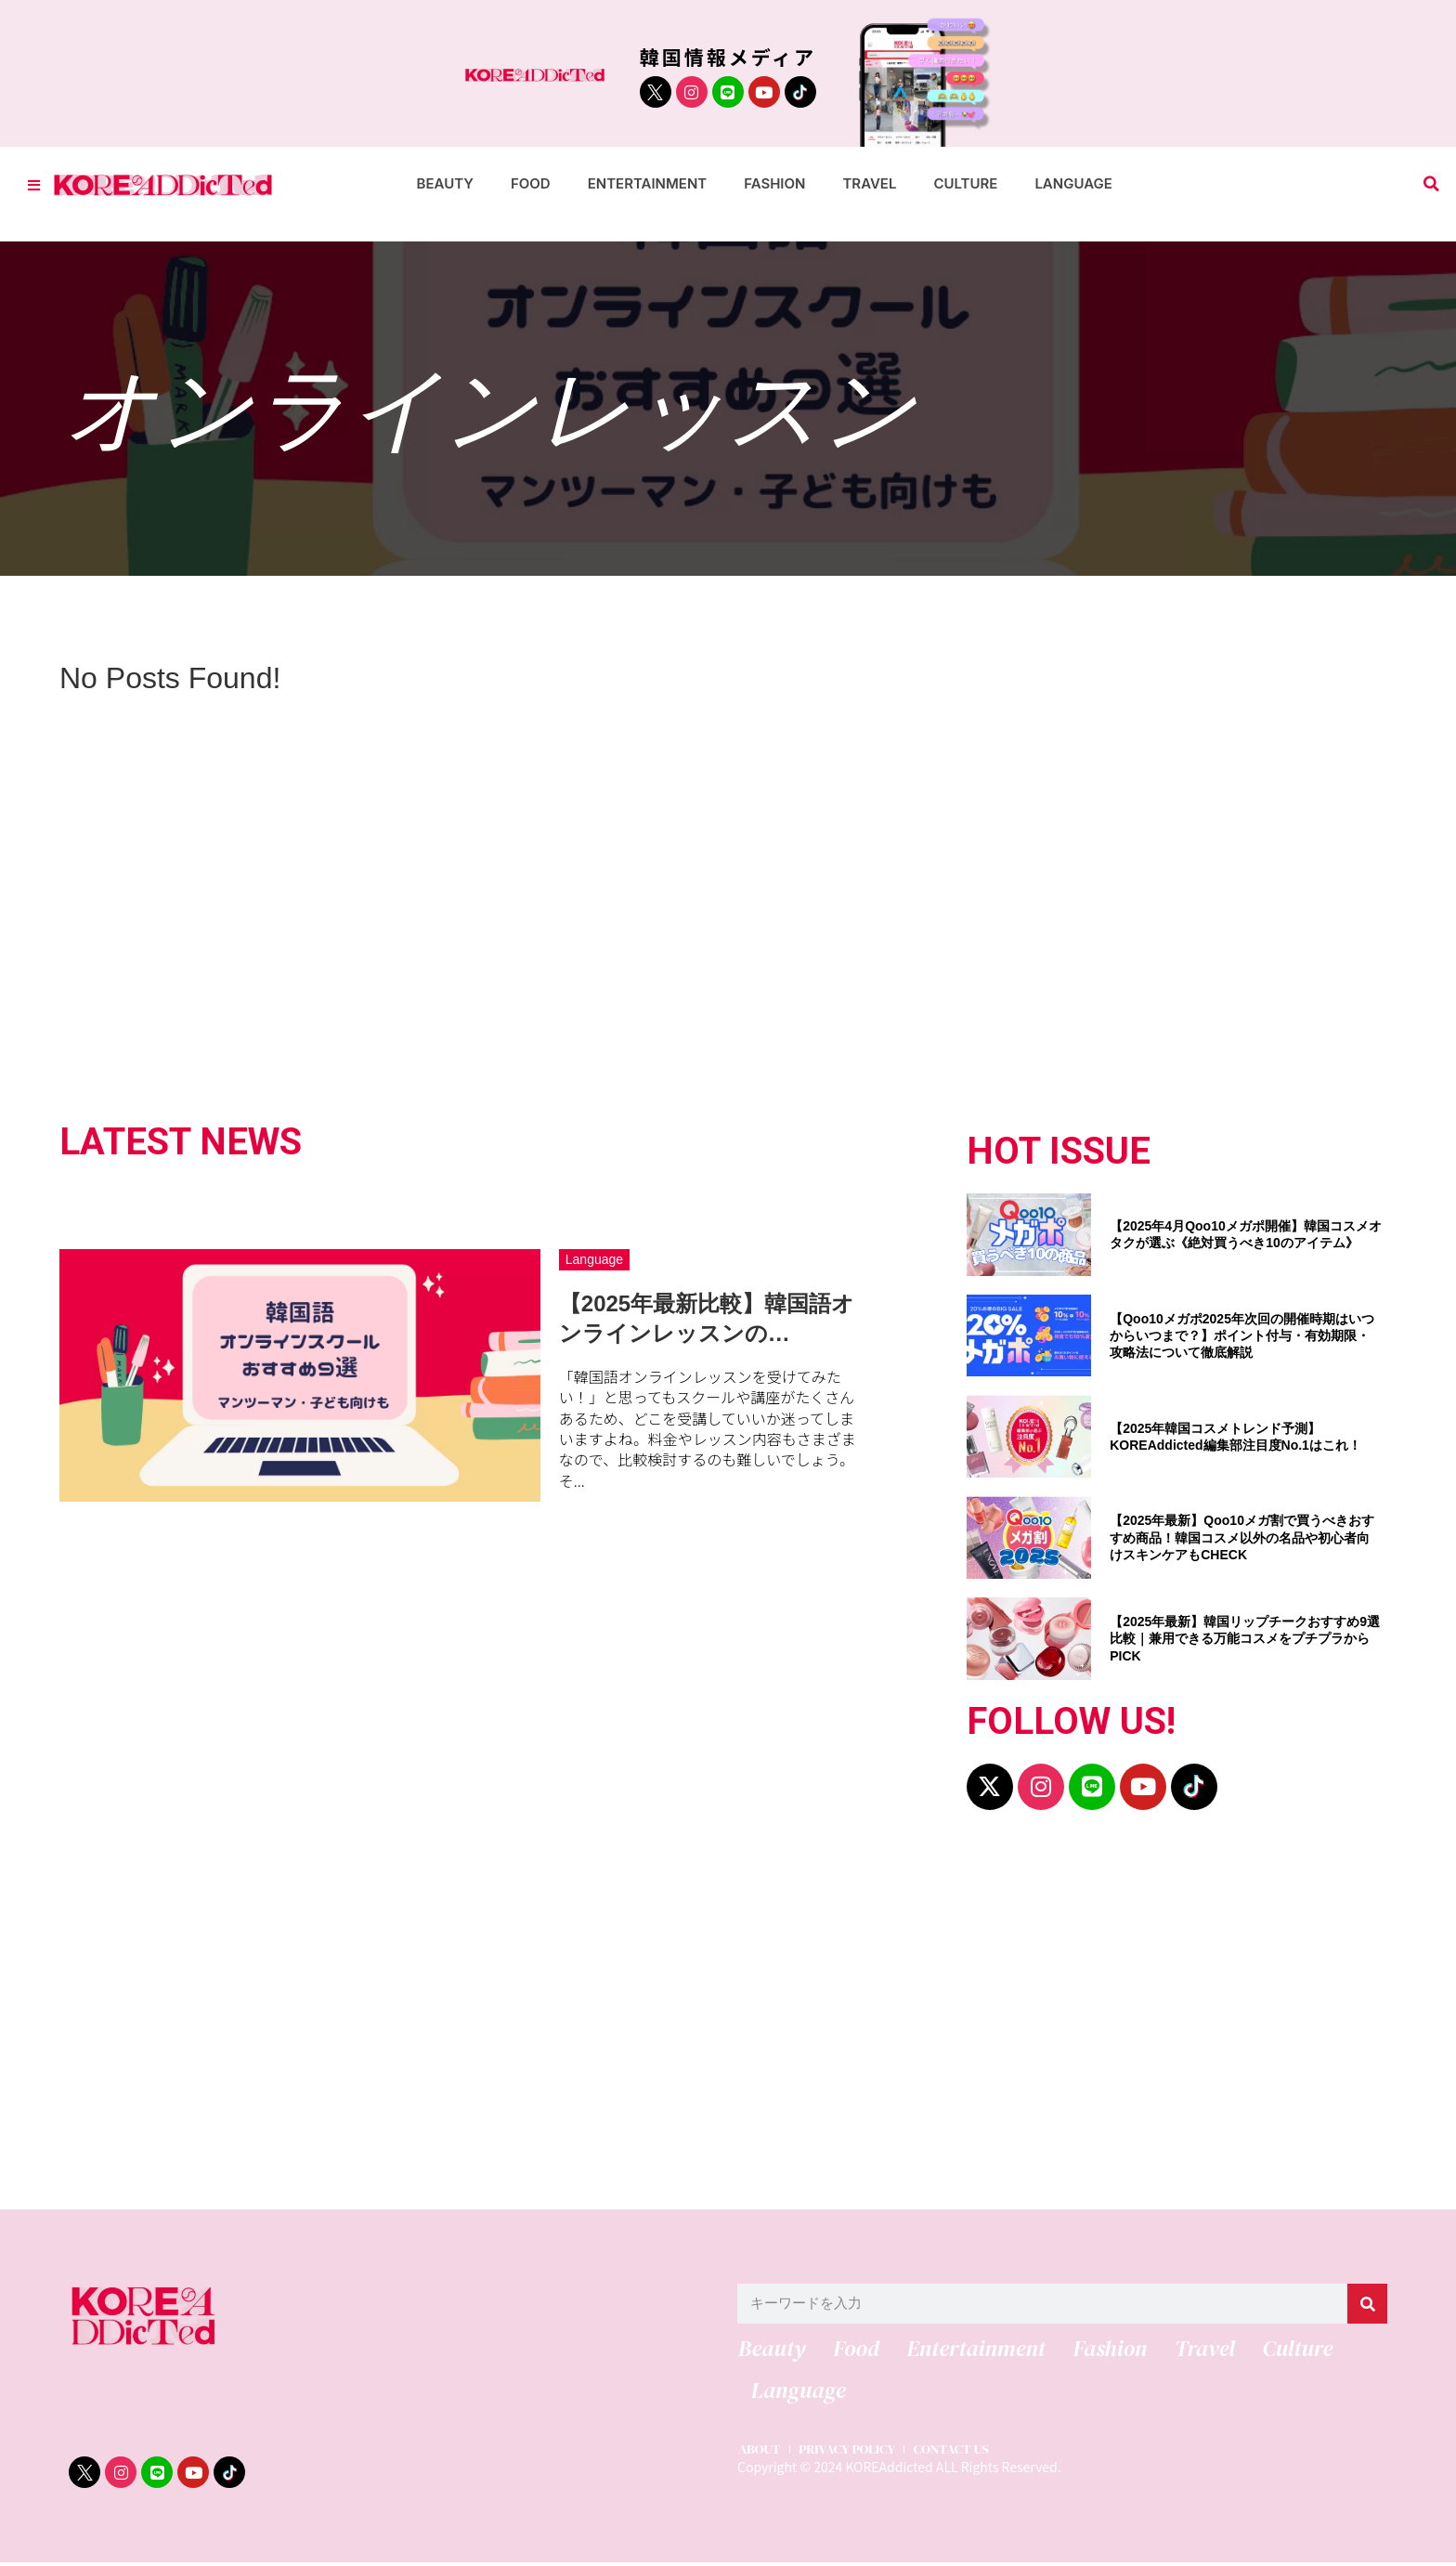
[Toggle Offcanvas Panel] (34, 184)
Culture (965, 183)
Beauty (445, 183)
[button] (1431, 184)
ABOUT (759, 2452)
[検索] (1367, 2304)
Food (531, 183)
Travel (869, 183)
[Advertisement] (626, 2019)
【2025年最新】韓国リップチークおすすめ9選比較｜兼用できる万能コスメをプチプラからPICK (1245, 1638)
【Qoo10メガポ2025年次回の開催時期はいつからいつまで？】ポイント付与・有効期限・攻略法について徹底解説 (1242, 1335)
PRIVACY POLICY (850, 2452)
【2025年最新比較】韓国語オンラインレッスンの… (706, 1318)
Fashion (774, 183)
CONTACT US (960, 2452)
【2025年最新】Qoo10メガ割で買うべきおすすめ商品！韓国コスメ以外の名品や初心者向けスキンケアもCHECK (1242, 1537)
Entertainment (648, 183)
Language (1073, 183)
